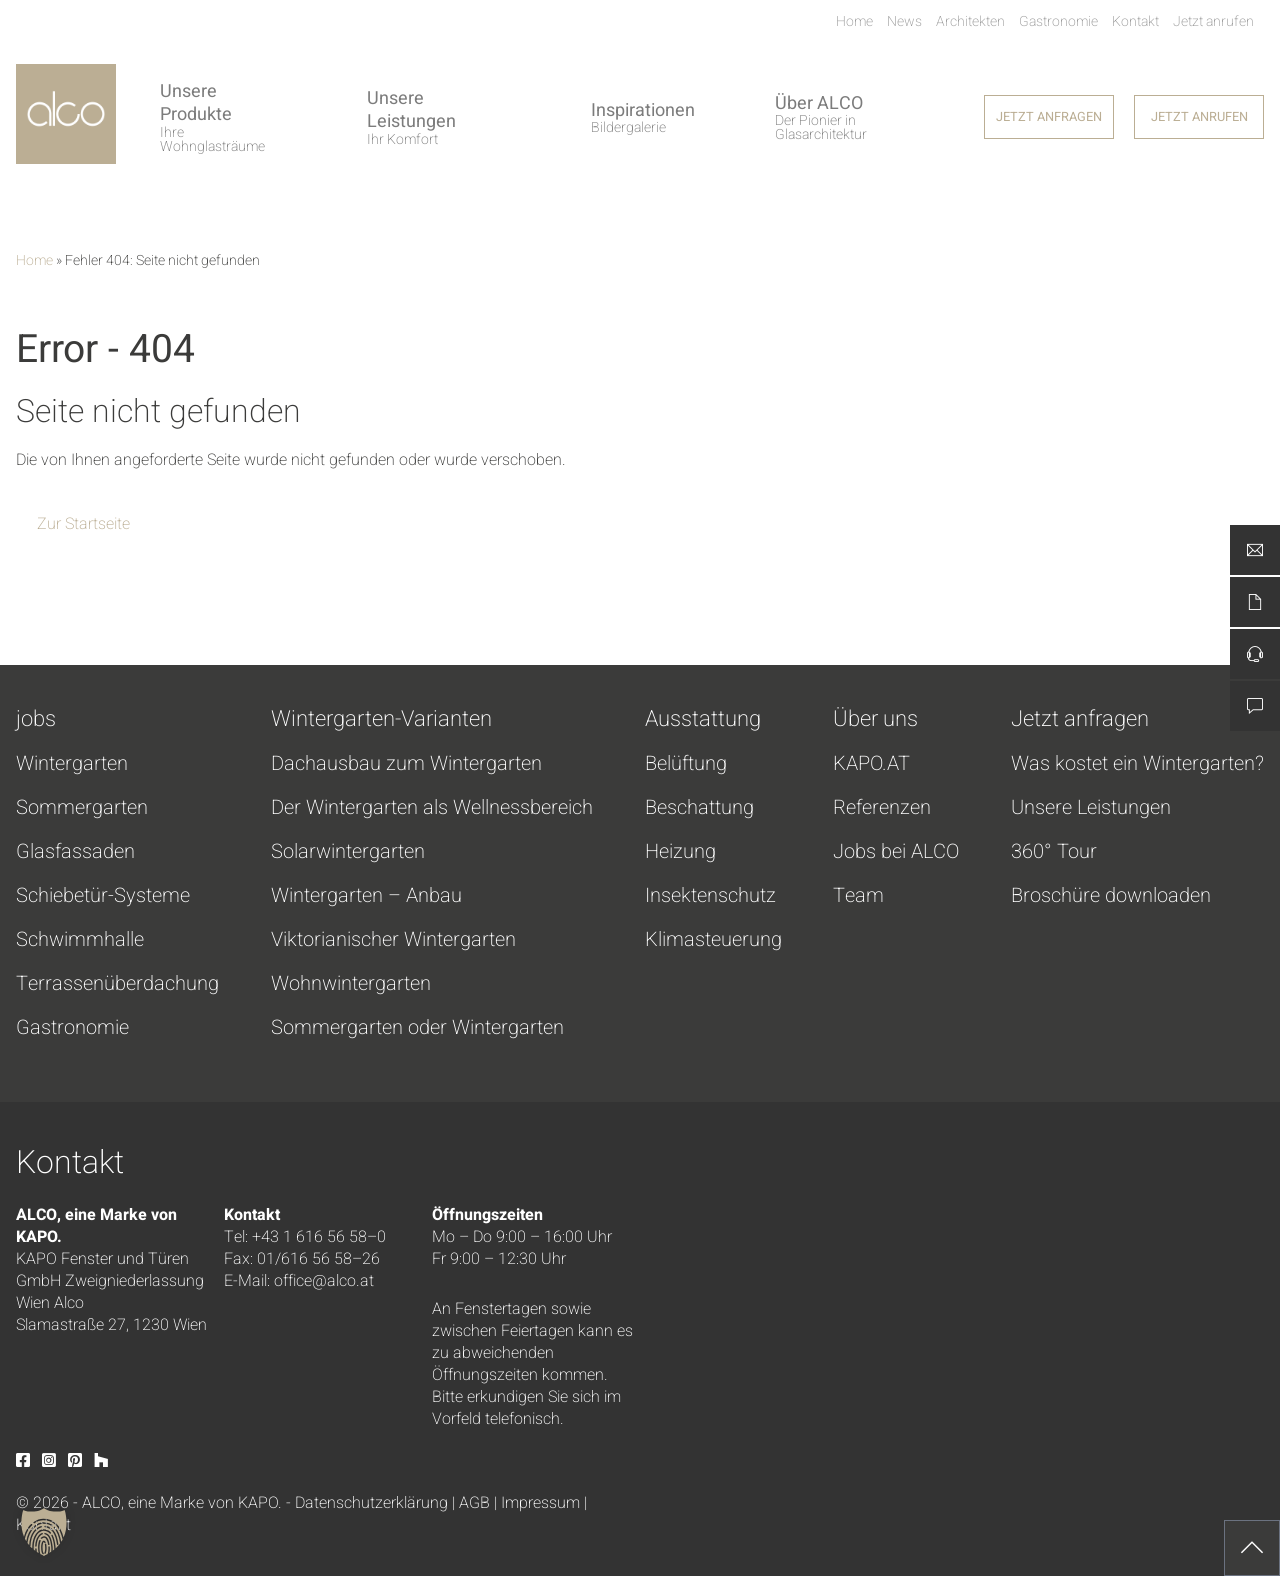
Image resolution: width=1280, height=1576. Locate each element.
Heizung (680, 852)
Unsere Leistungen (1091, 808)
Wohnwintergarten (351, 984)
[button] (44, 1532)
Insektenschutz (710, 896)
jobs (36, 719)
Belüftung (686, 764)
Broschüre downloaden (1111, 896)
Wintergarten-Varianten (381, 719)
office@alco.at (324, 1281)
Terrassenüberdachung (117, 984)
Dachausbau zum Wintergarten (406, 764)
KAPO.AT (871, 764)
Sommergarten (82, 808)
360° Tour (1054, 852)
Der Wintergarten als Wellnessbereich (432, 808)
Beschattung (699, 808)
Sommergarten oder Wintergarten (417, 1028)
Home (34, 260)
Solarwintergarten (348, 852)
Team (858, 896)
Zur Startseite (83, 524)
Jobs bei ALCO (896, 852)
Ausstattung (703, 719)
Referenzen (882, 808)
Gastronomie (72, 1028)
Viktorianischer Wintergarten (393, 940)
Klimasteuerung (713, 940)
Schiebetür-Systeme (103, 896)
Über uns (875, 719)
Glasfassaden (75, 852)
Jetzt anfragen (1080, 719)
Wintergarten (72, 764)
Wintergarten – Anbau (366, 896)
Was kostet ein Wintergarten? (1137, 764)
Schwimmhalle (80, 940)
